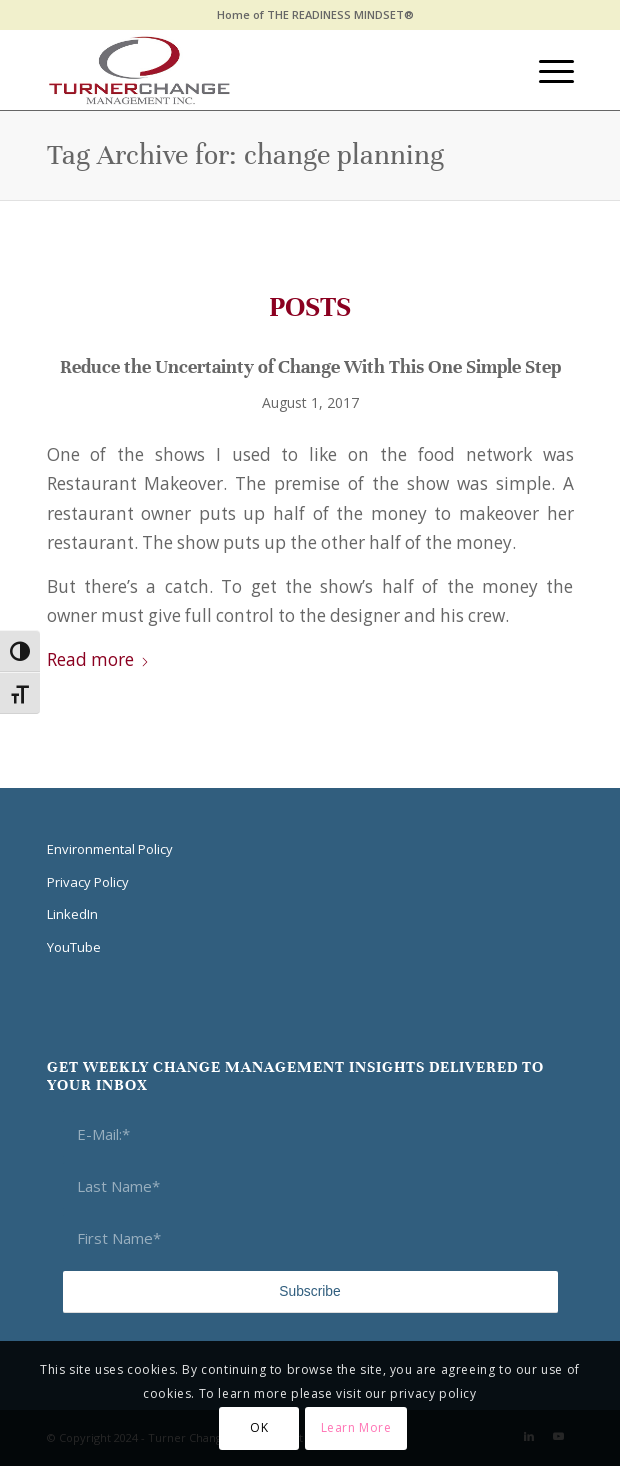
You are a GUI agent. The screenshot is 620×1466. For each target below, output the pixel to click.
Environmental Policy (110, 849)
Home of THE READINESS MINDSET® (315, 14)
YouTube (74, 947)
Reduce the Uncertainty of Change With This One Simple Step (310, 366)
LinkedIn (72, 914)
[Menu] (546, 70)
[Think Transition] (258, 70)
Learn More (356, 1427)
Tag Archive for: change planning (245, 155)
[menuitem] (315, 15)
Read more (98, 659)
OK (259, 1427)
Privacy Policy (88, 882)
